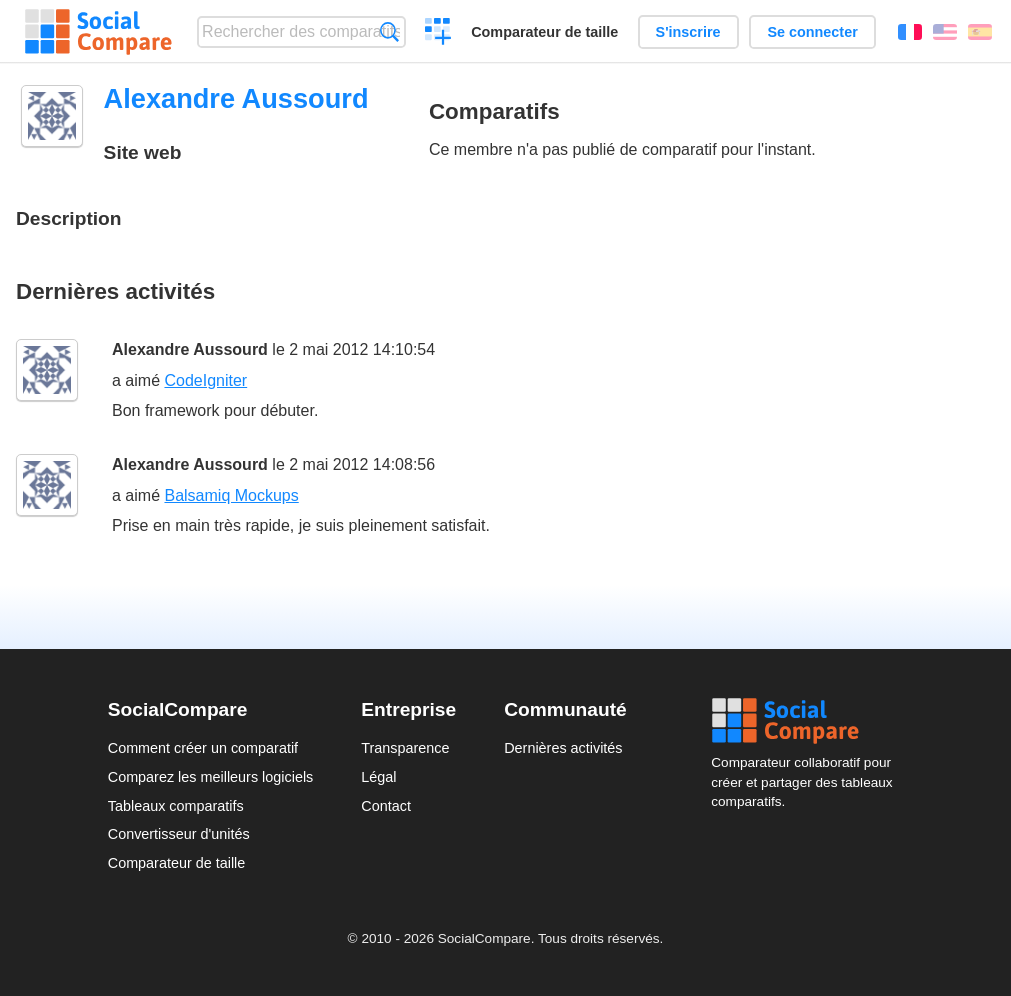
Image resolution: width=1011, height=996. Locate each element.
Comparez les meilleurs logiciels (211, 777)
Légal (378, 777)
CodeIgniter (205, 380)
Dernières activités (563, 748)
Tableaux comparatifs (176, 806)
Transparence (405, 748)
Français (910, 32)
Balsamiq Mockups (231, 495)
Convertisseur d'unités (179, 834)
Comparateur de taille (544, 32)
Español (980, 32)
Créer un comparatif (438, 34)
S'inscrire (688, 32)
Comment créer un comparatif (203, 748)
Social (807, 721)
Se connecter (812, 32)
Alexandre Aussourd (190, 349)
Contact (386, 806)
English (945, 32)
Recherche (389, 31)
